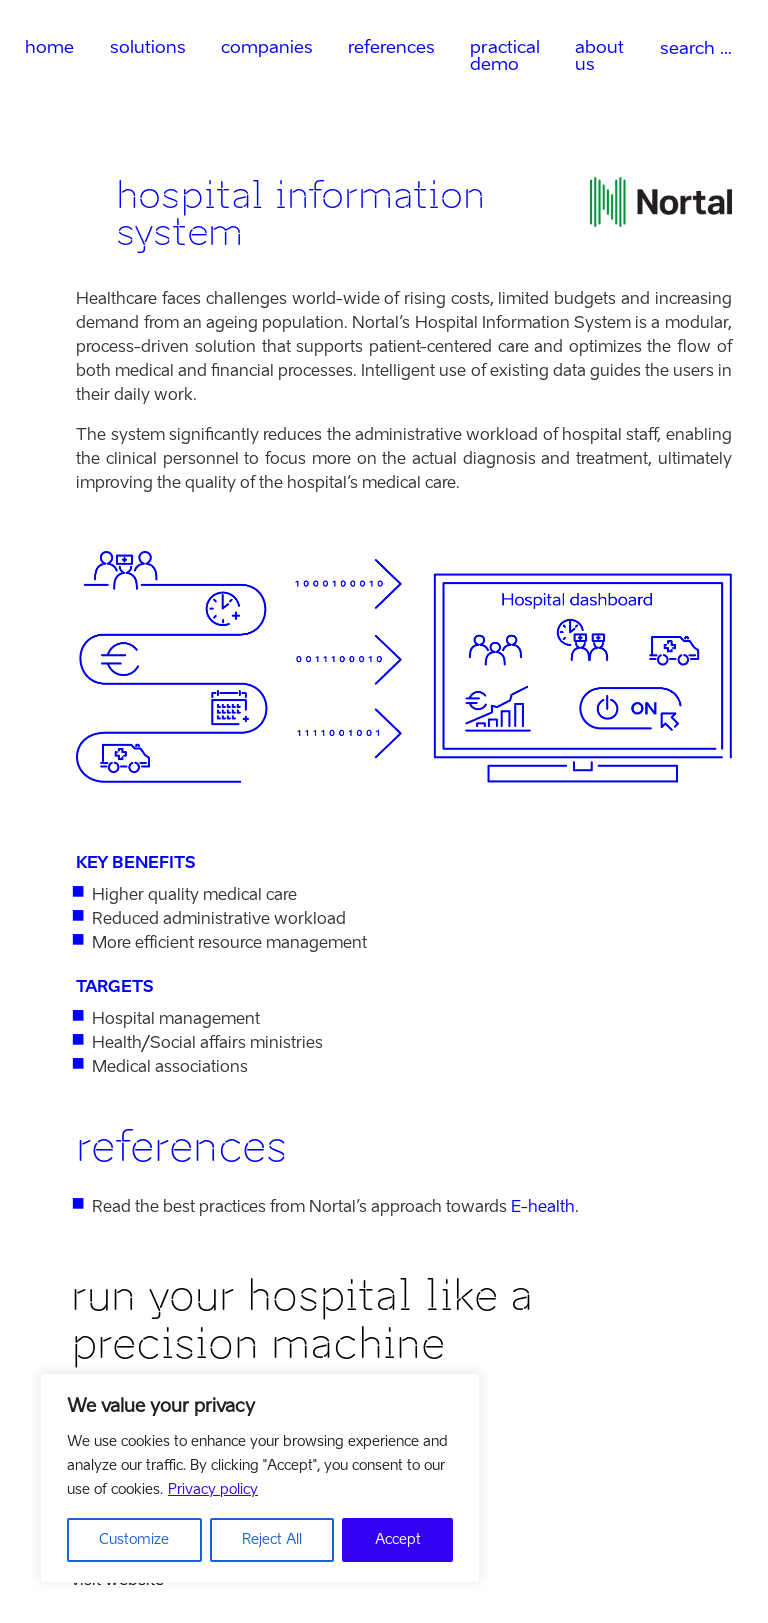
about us (599, 55)
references (391, 46)
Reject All (272, 1539)
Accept (398, 1539)
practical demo (505, 55)
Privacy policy (213, 1489)
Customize (134, 1539)
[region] (260, 1478)
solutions (148, 46)
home (49, 46)
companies (267, 46)
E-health (543, 1206)
